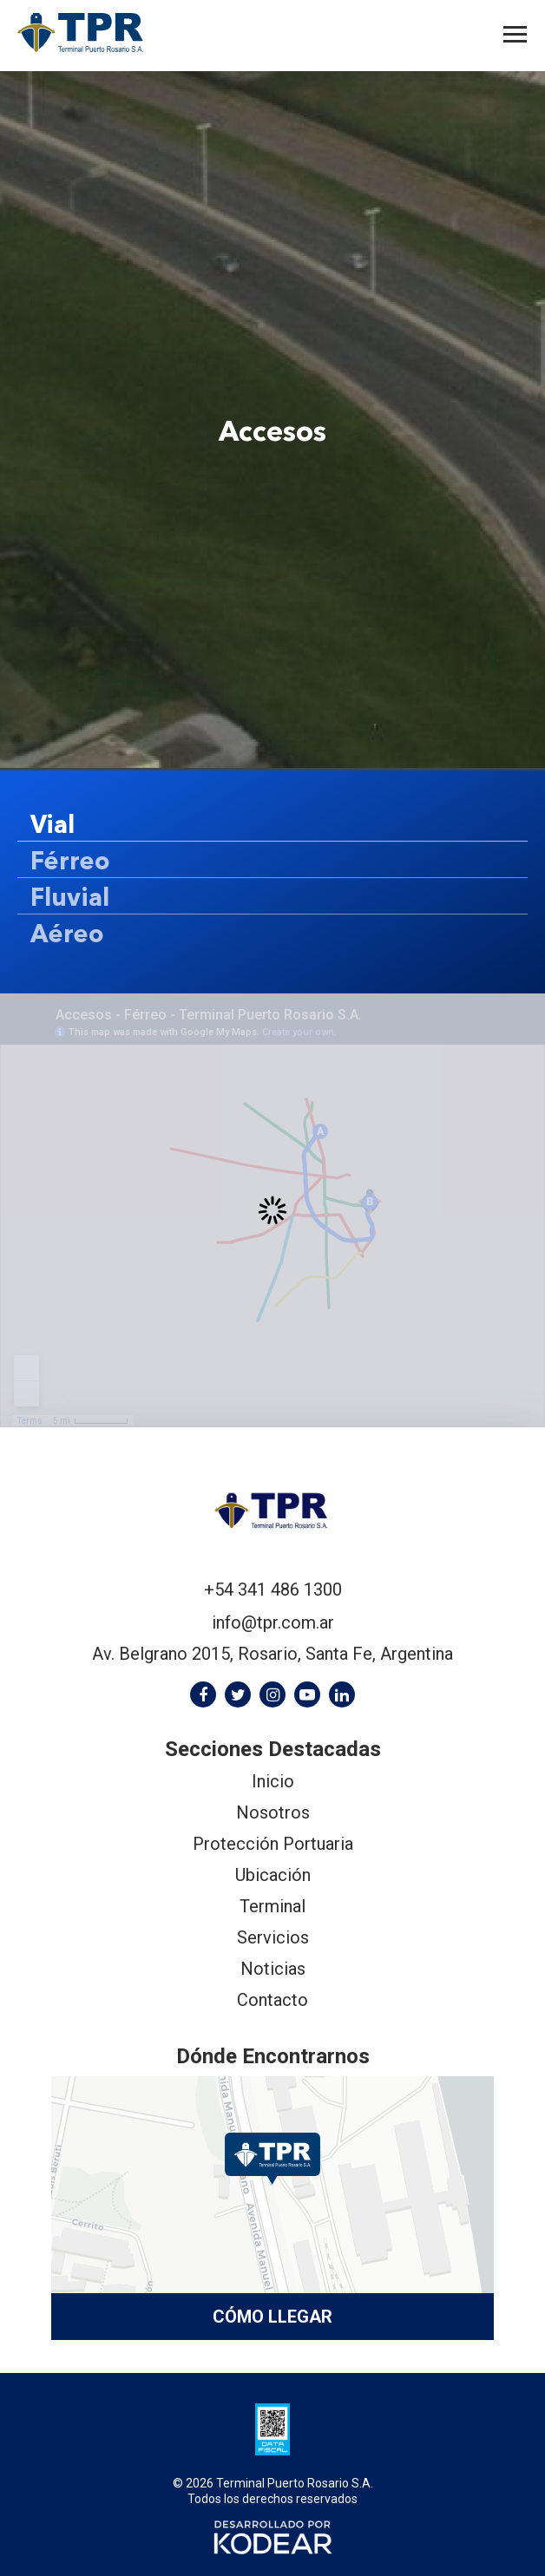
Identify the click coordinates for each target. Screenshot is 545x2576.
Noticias (272, 1968)
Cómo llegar (272, 2316)
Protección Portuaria (273, 1843)
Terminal (272, 1906)
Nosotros (273, 1812)
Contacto (272, 1999)
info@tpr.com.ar (273, 1622)
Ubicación (273, 1875)
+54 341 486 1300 (273, 1589)
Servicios (273, 1937)
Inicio (273, 1781)
